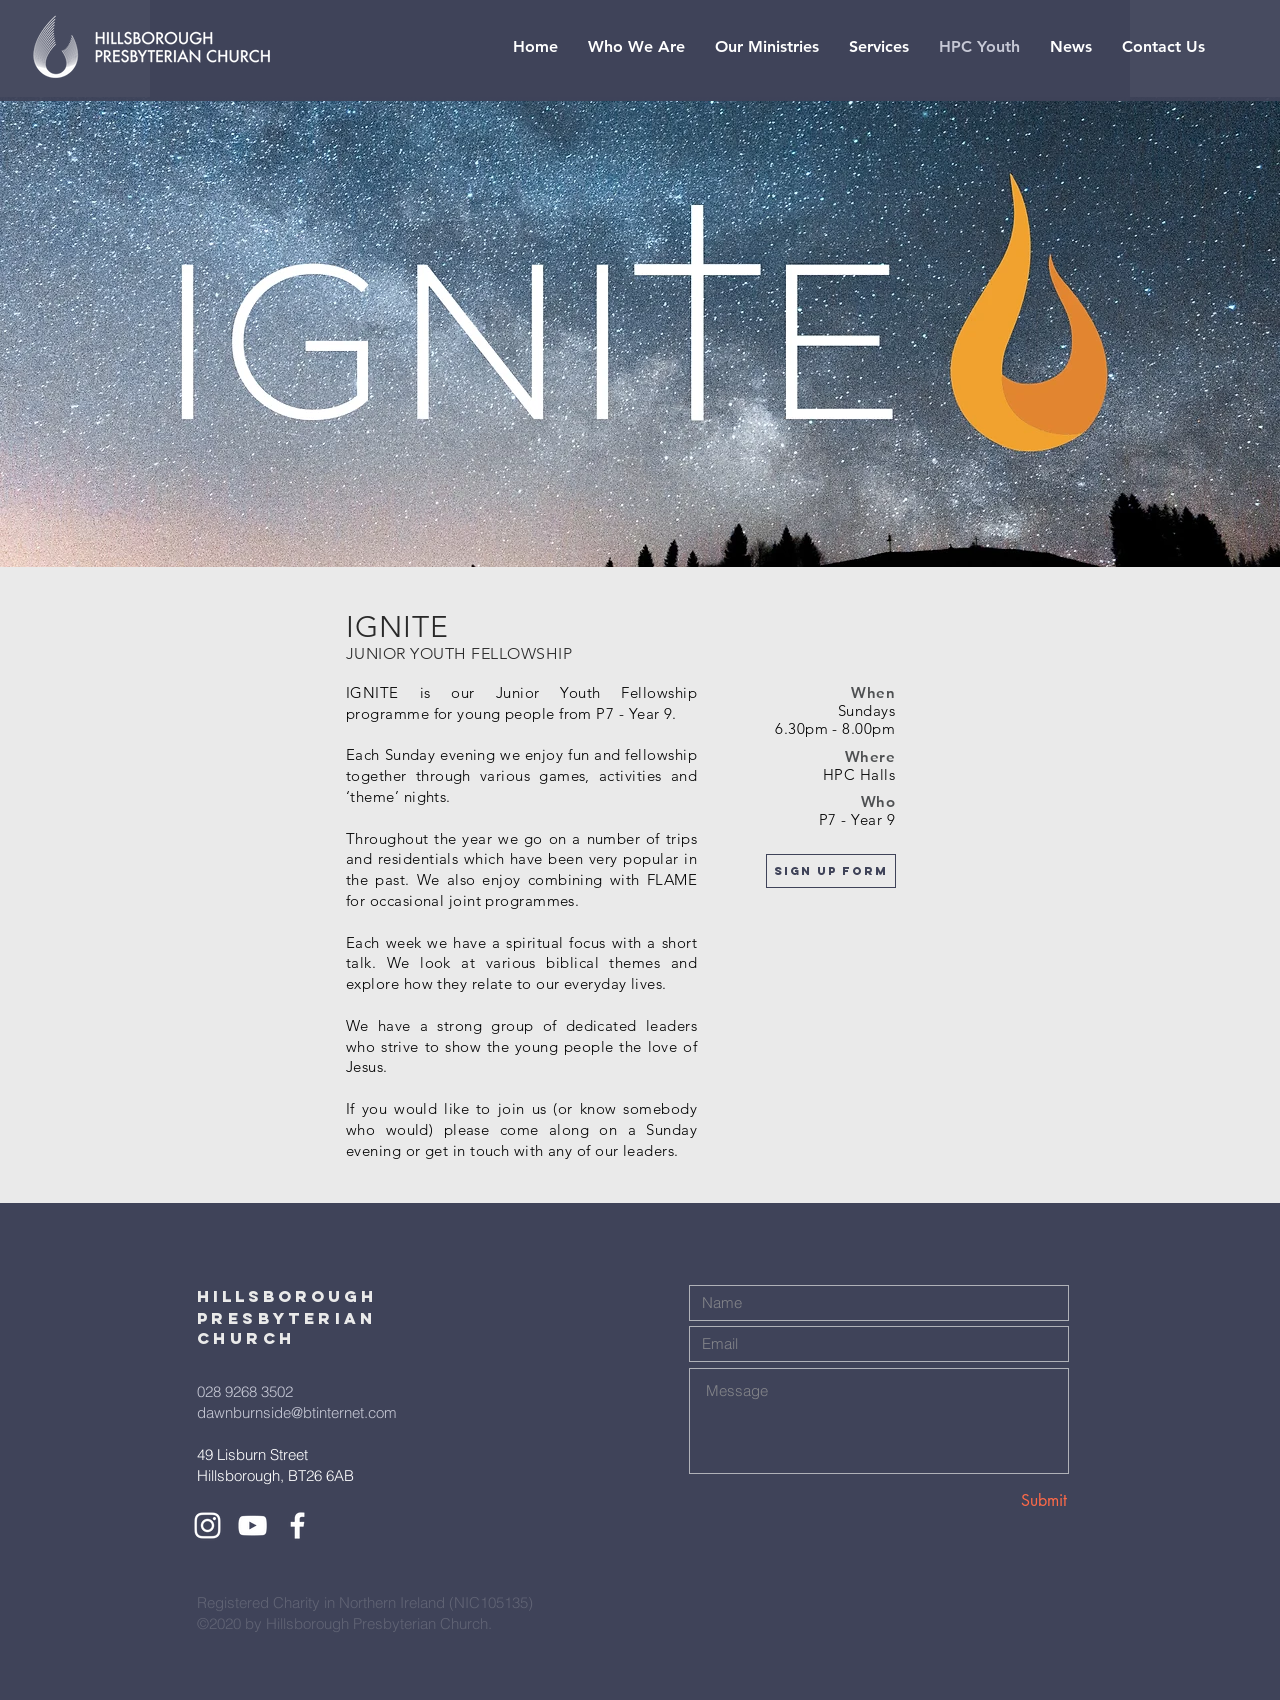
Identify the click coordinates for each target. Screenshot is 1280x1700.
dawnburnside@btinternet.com (297, 1412)
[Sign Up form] (831, 871)
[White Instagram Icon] (207, 1525)
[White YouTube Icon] (252, 1525)
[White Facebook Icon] (297, 1525)
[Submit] (996, 1500)
